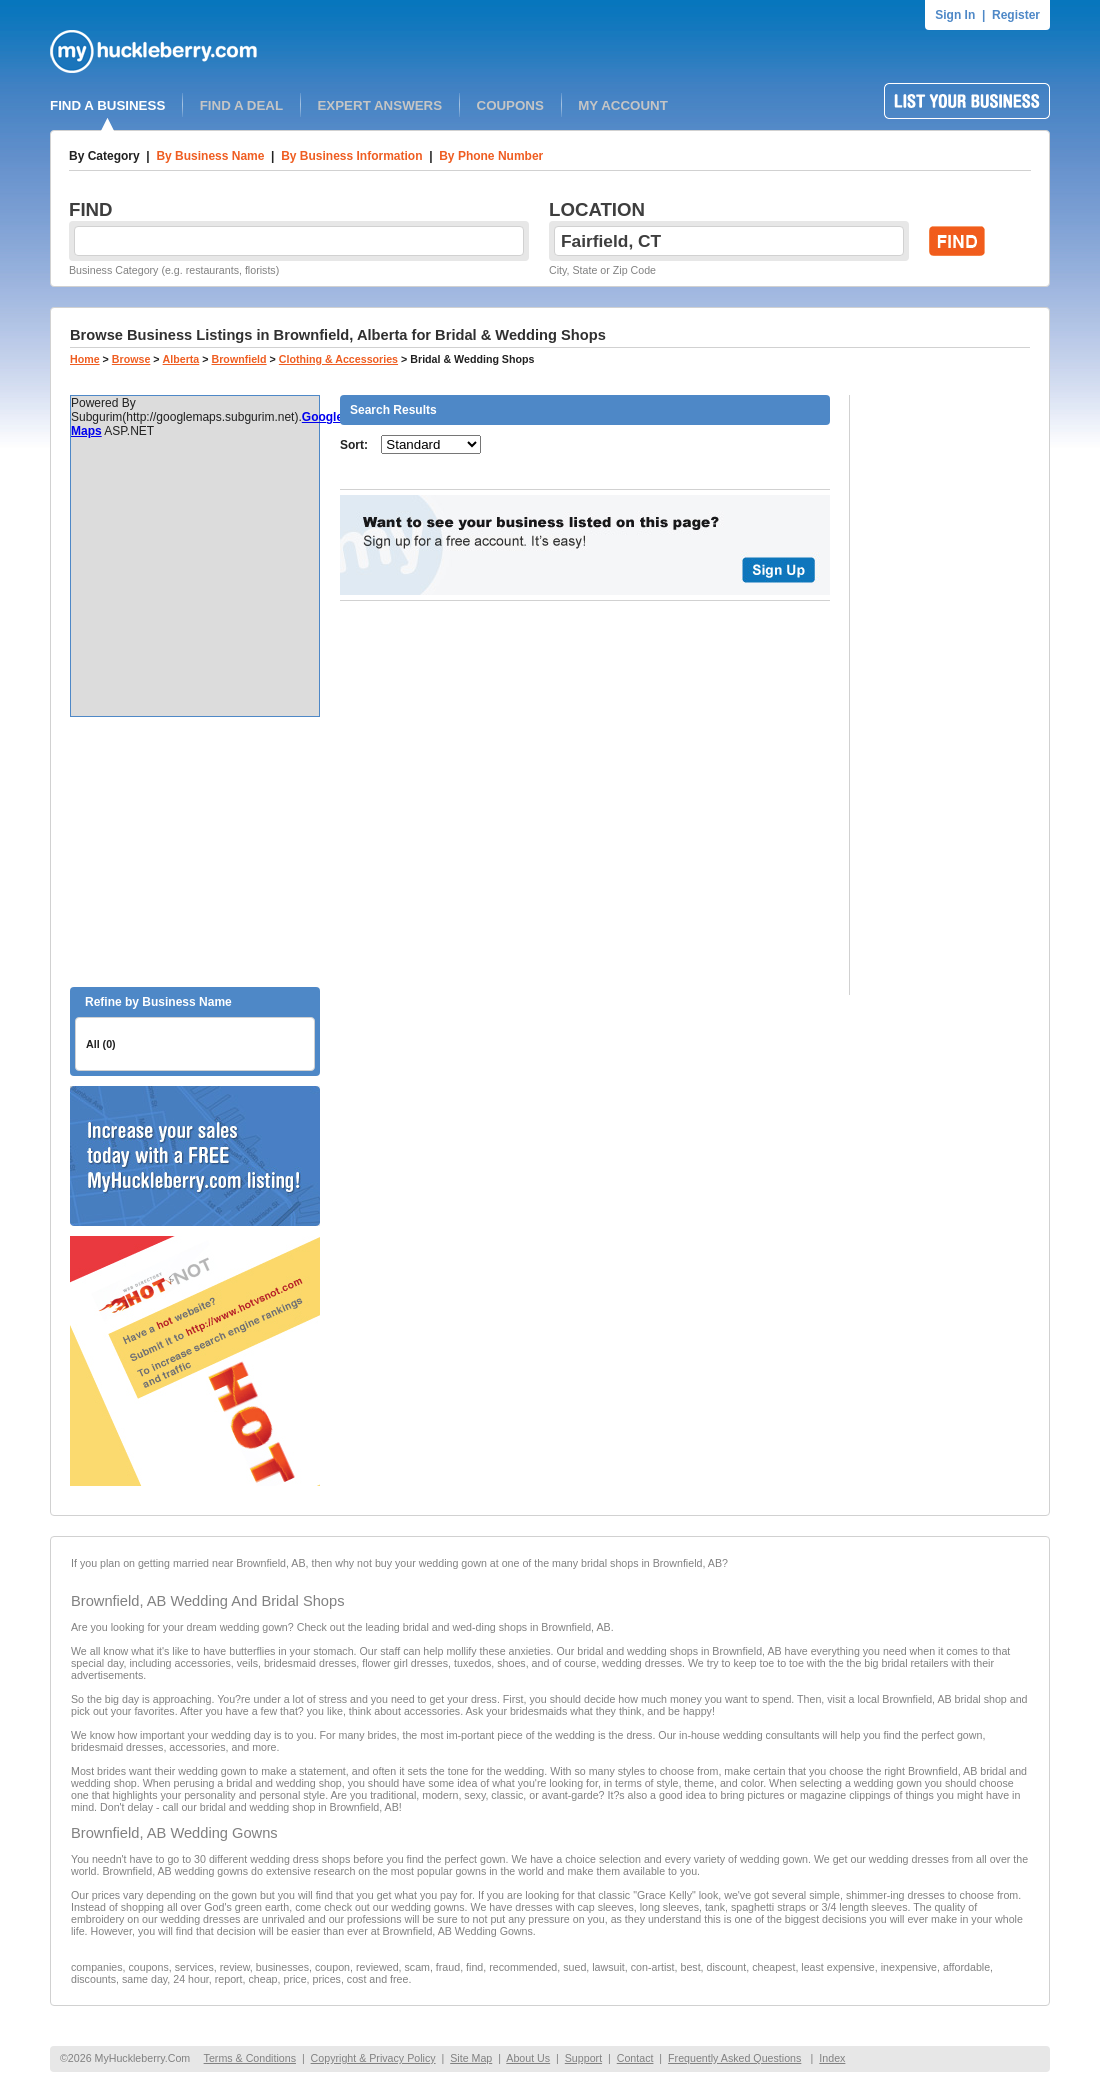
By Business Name (210, 156)
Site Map (471, 2058)
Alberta (181, 359)
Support (583, 2058)
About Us (528, 2058)
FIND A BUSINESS (107, 105)
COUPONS (510, 105)
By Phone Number (491, 156)
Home (85, 359)
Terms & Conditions (250, 2058)
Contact (635, 2058)
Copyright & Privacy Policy (373, 2058)
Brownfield (239, 359)
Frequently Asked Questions (734, 2058)
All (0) (101, 1044)
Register (1016, 15)
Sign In (955, 15)
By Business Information (351, 156)
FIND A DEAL (241, 105)
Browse (131, 359)
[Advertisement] (195, 852)
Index (832, 2058)
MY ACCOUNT (623, 105)
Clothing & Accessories (338, 359)
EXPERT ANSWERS (379, 105)
